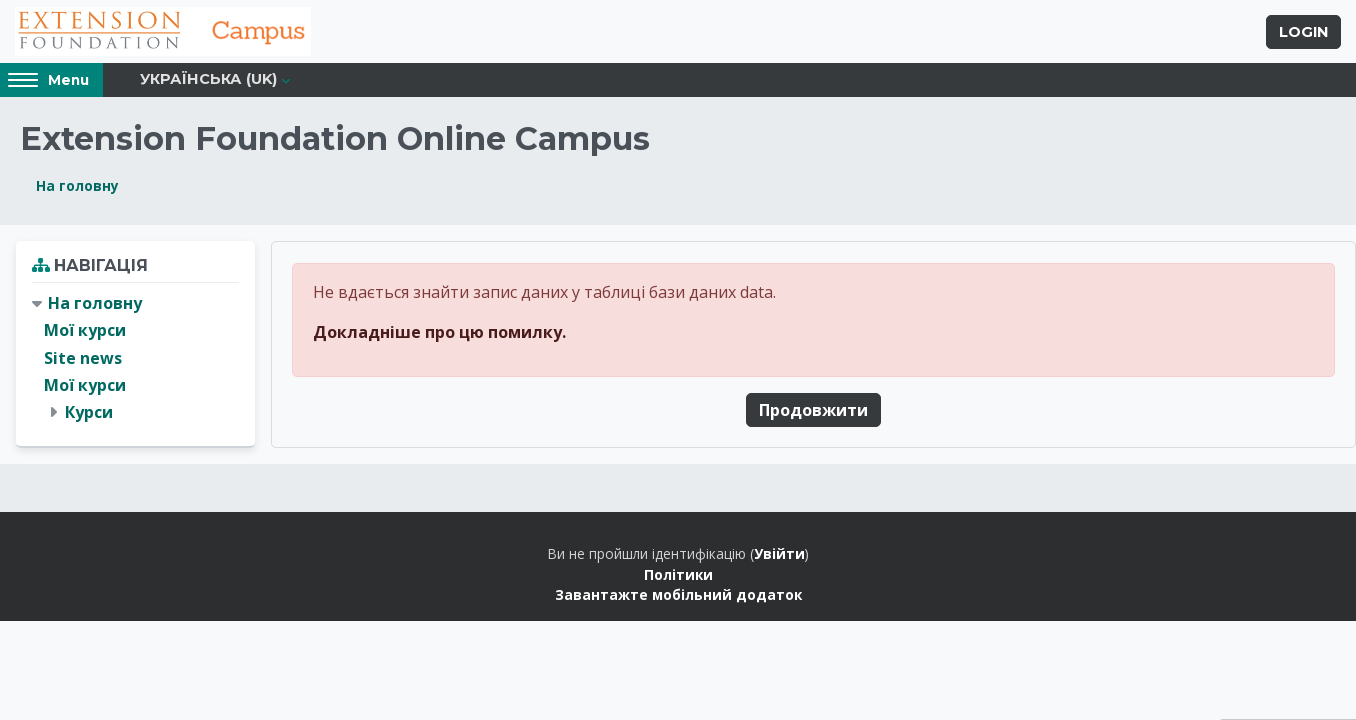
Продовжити (813, 412)
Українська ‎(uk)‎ (208, 82)
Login (1303, 33)
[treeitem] (135, 361)
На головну (77, 188)
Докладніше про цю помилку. (439, 334)
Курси (89, 415)
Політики (678, 576)
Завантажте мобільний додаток (678, 597)
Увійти (779, 556)
